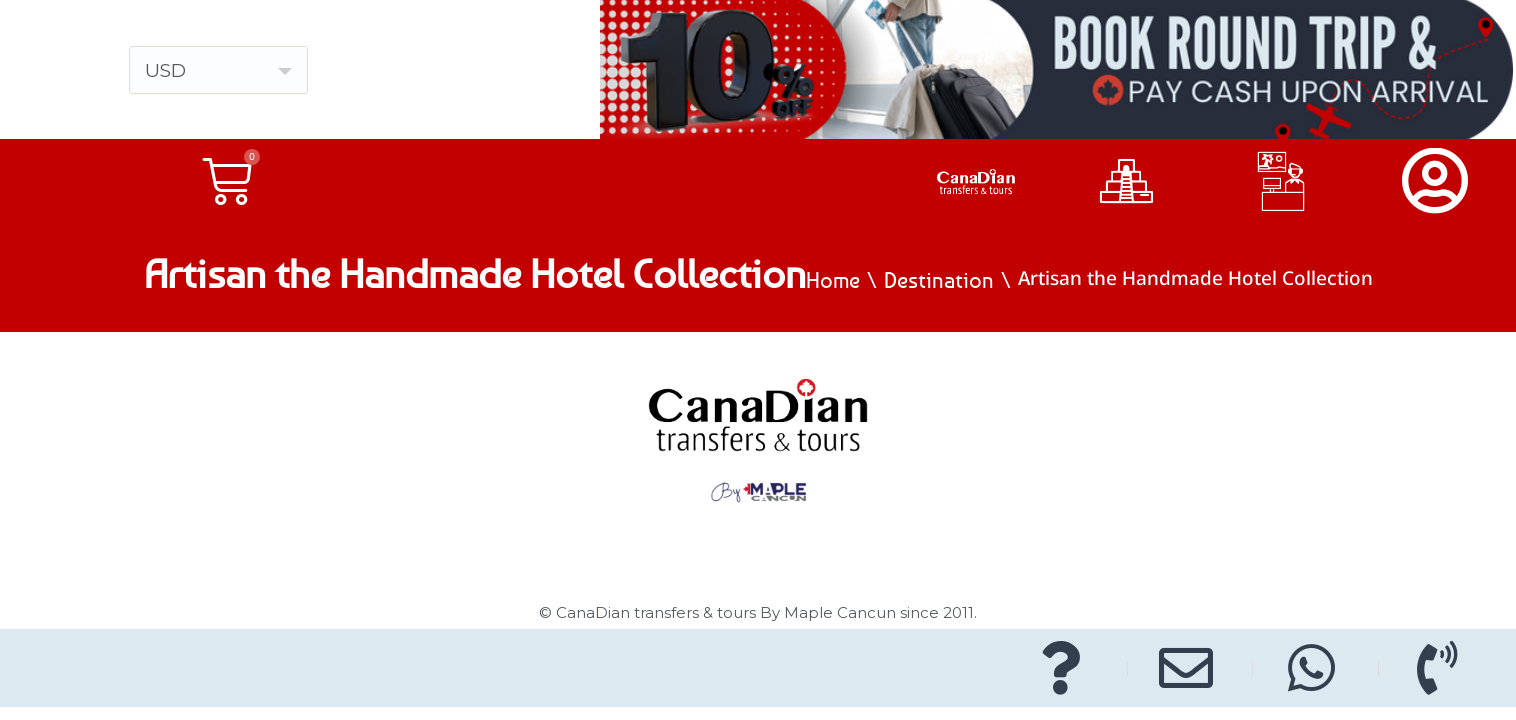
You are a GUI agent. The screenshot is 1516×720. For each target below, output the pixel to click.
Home (833, 280)
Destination (939, 280)
